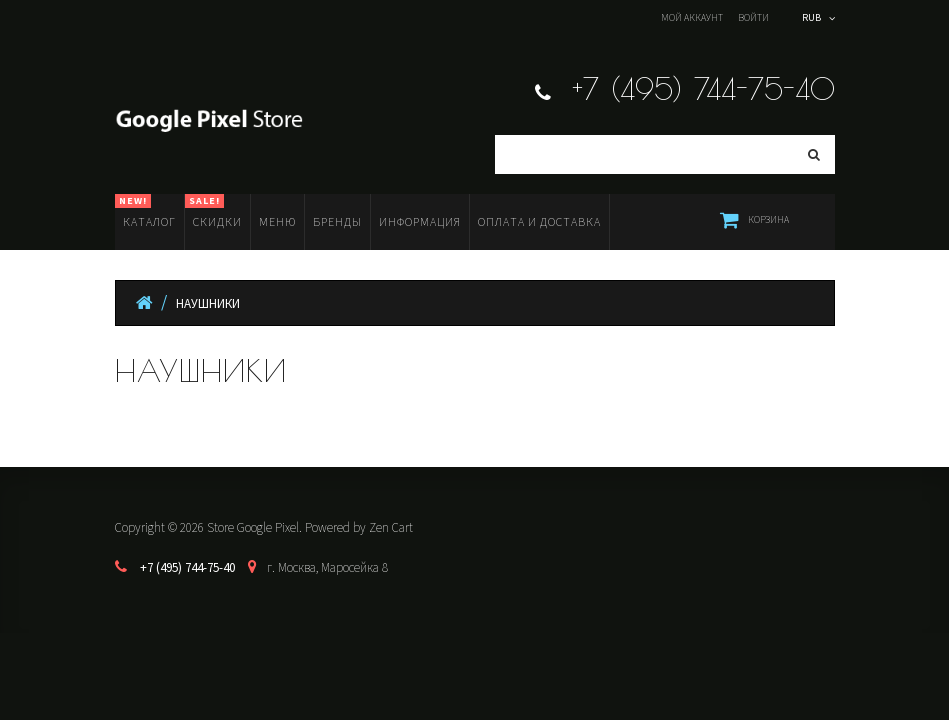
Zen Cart (391, 527)
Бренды (337, 221)
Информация (420, 221)
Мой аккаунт (692, 17)
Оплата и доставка (539, 221)
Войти (753, 17)
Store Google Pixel (253, 527)
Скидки (213, 211)
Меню (277, 221)
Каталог (145, 211)
